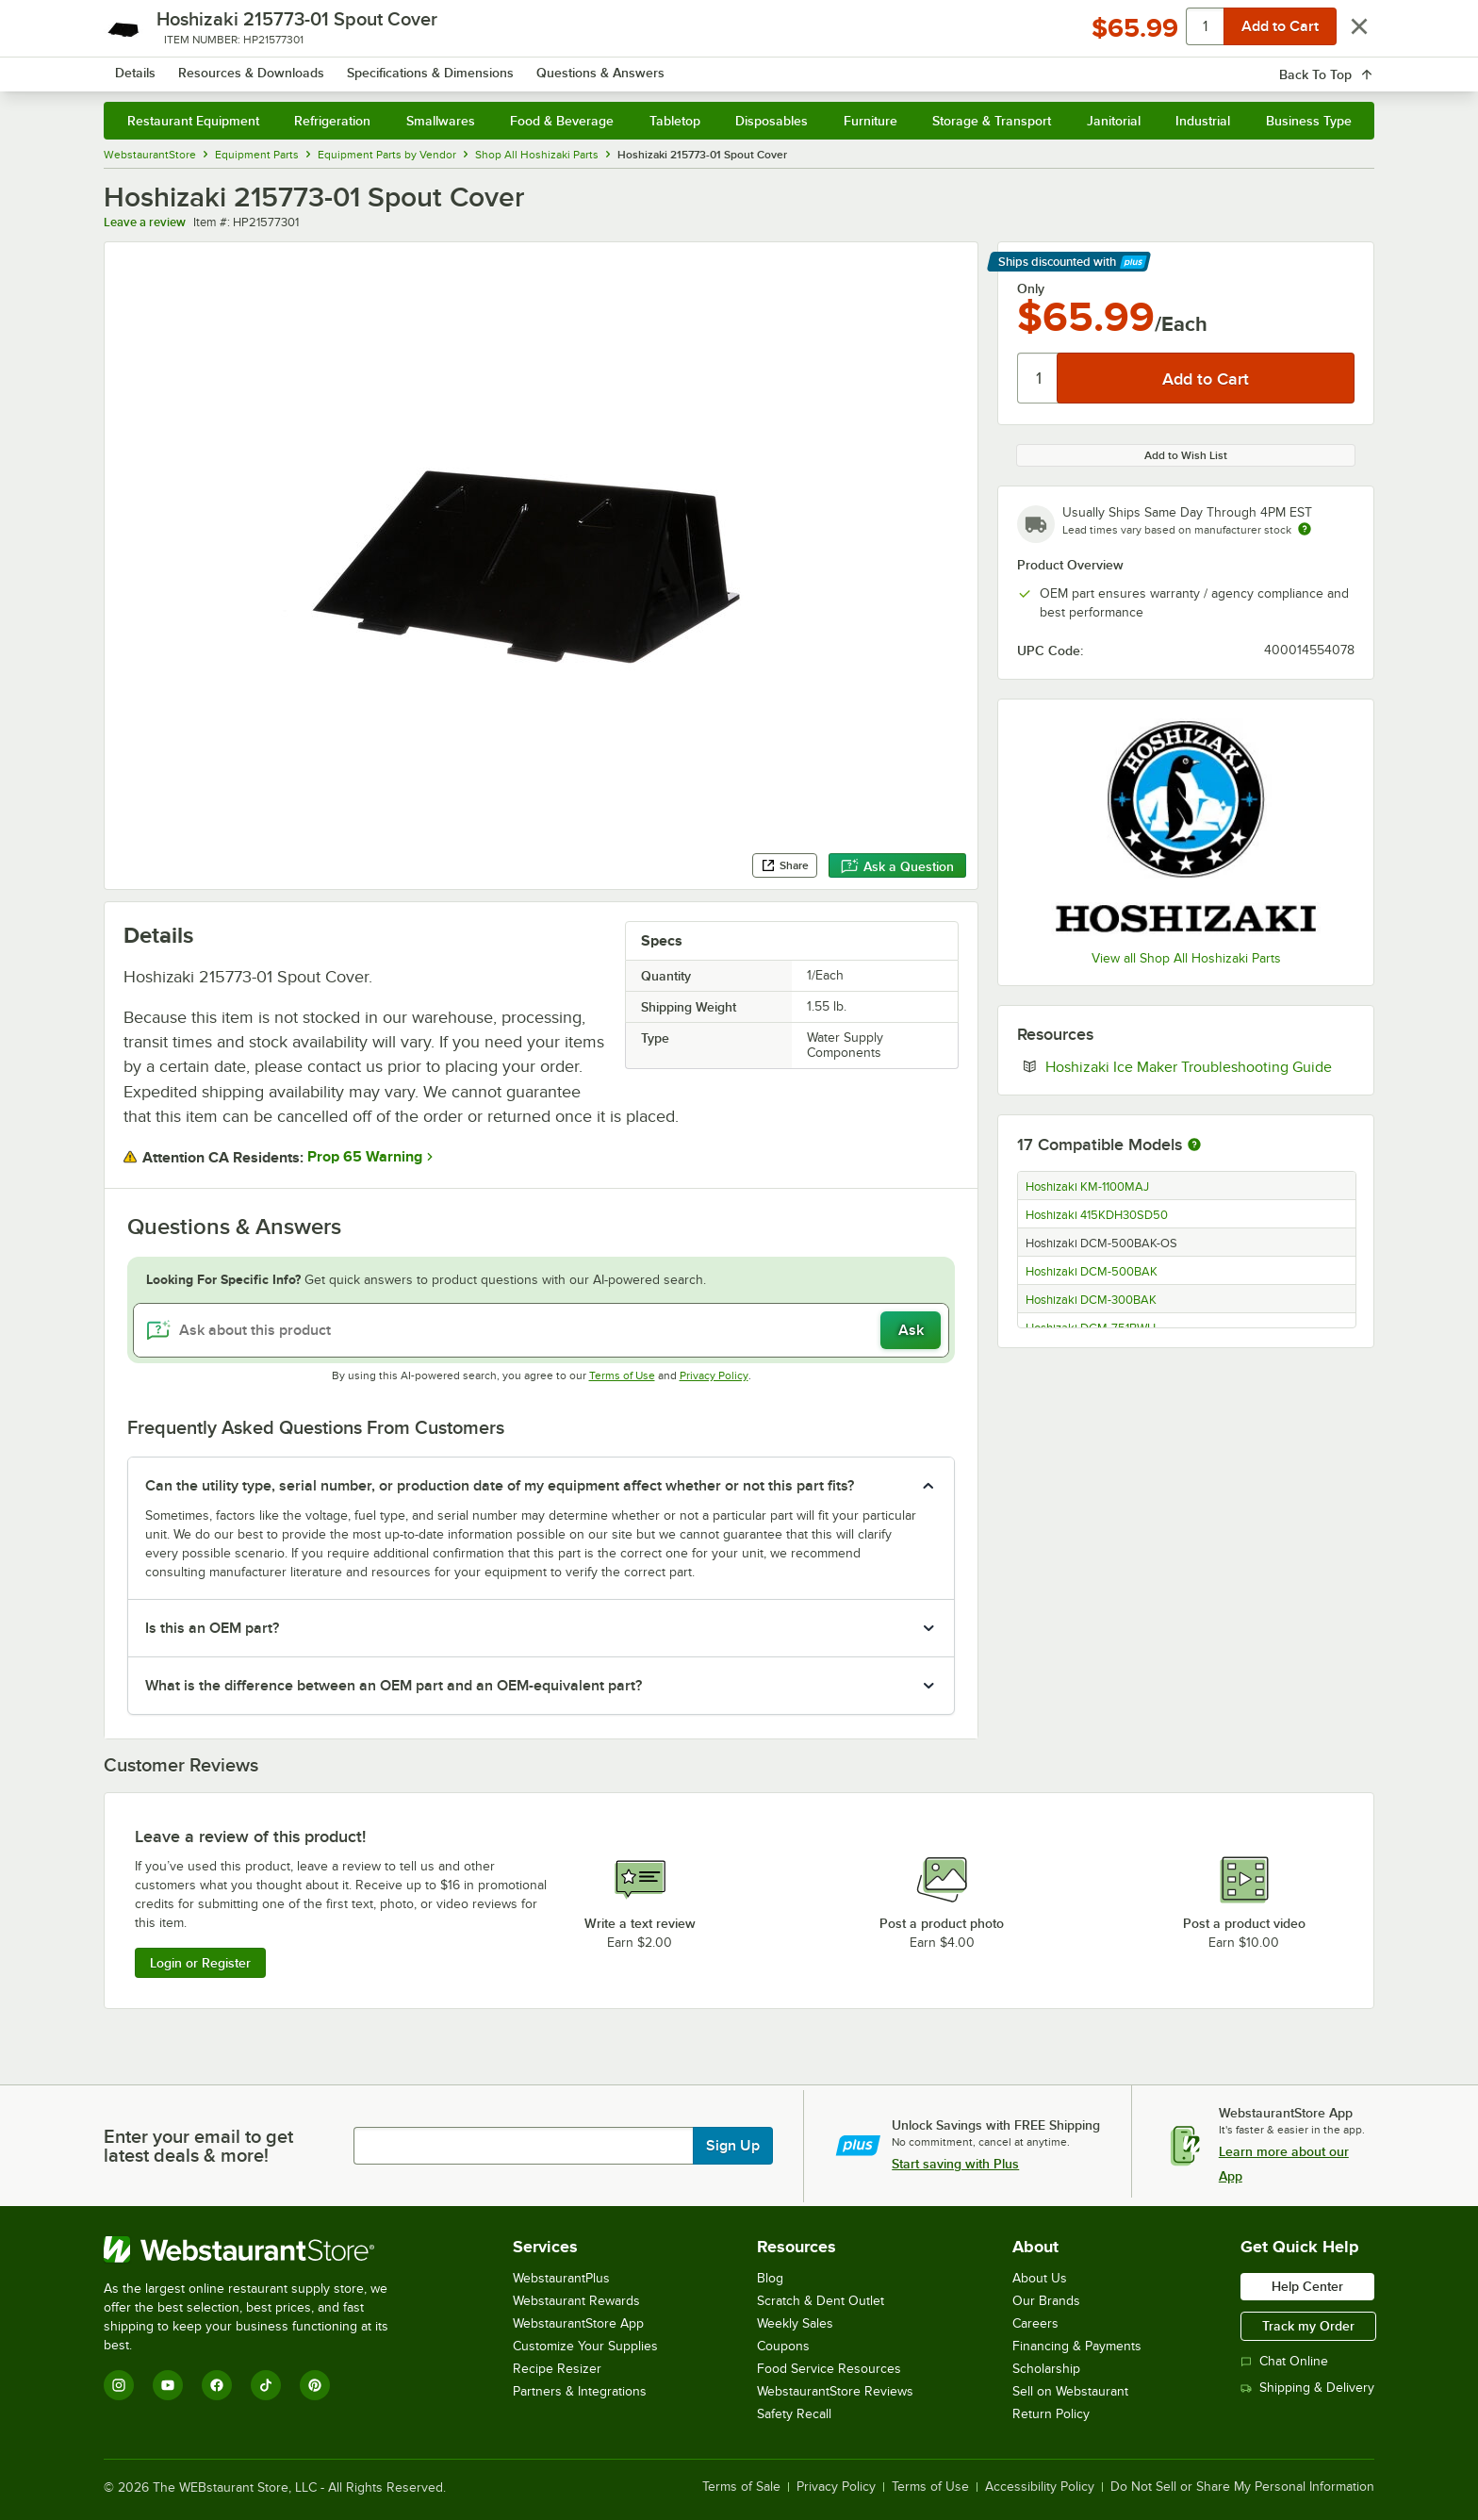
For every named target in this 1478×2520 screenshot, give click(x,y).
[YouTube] (168, 2385)
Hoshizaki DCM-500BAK (1092, 1271)
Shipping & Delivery (1307, 2387)
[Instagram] (119, 2385)
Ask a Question (897, 866)
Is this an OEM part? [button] (212, 1628)
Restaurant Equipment (193, 120)
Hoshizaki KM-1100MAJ (1087, 1187)
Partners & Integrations (580, 2391)
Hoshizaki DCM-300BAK (1091, 1300)
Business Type (1309, 120)
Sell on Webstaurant (1070, 2391)
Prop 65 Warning (364, 1156)
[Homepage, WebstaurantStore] (262, 66)
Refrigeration (332, 120)
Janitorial (1114, 120)
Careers (1035, 2323)
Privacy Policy (714, 1375)
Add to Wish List (1185, 455)
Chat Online (1284, 2361)
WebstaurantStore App (578, 2323)
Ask (911, 1330)
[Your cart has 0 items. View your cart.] (1345, 66)
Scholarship (1046, 2369)
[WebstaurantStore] (259, 2249)
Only (1030, 288)
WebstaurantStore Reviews (835, 2391)
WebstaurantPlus (561, 2278)
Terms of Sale (741, 2487)
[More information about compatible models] (1194, 1145)
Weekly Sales (795, 2323)
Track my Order (1308, 2325)
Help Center (1307, 2286)
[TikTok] (266, 2385)
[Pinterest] (315, 2385)
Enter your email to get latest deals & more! (198, 2146)
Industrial (1202, 120)
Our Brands (1046, 2301)
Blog (770, 2278)
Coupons (783, 2346)
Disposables (771, 120)
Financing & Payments (1076, 2346)
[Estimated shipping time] (1304, 528)
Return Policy (1051, 2414)
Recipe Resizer (557, 2369)
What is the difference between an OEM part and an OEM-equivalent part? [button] (393, 1685)
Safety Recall (794, 2414)
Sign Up (733, 2145)
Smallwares (440, 120)
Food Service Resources (829, 2369)
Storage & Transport (991, 120)
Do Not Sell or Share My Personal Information (1242, 2487)
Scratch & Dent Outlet (820, 2301)
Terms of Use (622, 1375)
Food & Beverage (562, 120)
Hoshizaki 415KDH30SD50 (1097, 1215)
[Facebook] (217, 2385)
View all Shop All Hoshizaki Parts (1186, 958)
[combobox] (714, 66)
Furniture (870, 120)
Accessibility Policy (1039, 2487)
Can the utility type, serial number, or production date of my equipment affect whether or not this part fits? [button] (499, 1485)
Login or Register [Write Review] (200, 1962)
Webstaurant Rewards (576, 2301)
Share (785, 865)
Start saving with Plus (955, 2163)
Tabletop (674, 120)
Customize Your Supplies (585, 2346)
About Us (1039, 2278)
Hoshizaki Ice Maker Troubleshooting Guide (1200, 1066)
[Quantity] (1038, 378)
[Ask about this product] (541, 1330)
